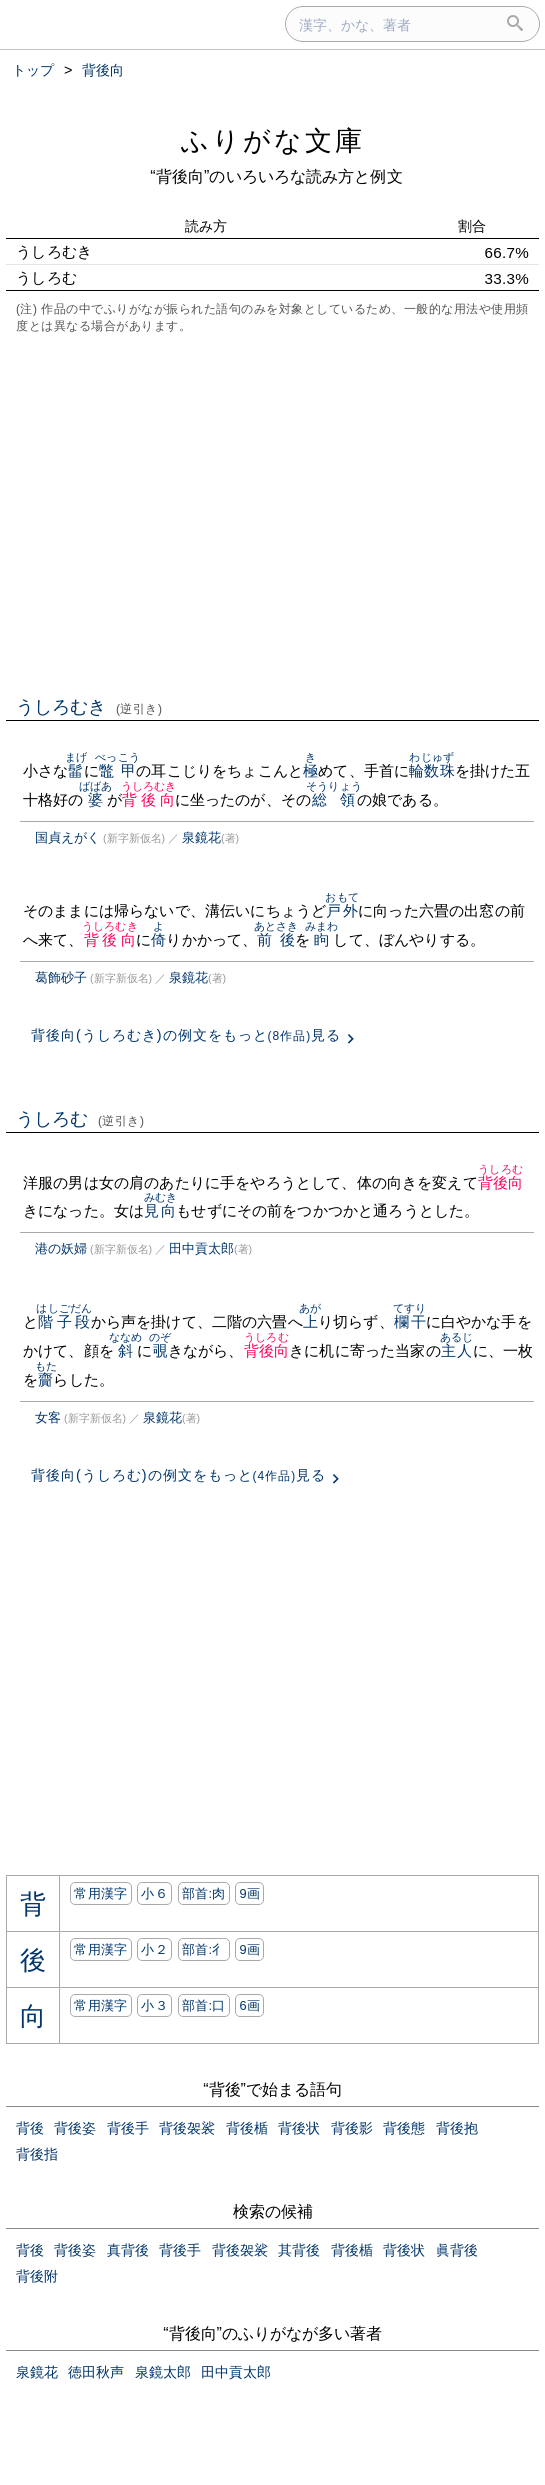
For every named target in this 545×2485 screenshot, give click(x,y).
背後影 (352, 2128)
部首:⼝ (204, 2005)
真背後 (128, 2250)
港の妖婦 (61, 1248)
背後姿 (75, 2128)
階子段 (64, 1321)
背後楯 (247, 2128)
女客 (48, 1417)
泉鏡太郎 (163, 2372)
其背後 (299, 2250)
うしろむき (89, 707)
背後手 (128, 2128)
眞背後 (457, 2250)
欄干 (409, 1321)
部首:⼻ (204, 1949)
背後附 (37, 2276)
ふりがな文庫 (273, 140)
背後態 (404, 2128)
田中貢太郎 (201, 1248)
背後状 (299, 2128)
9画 (249, 1893)
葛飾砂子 (61, 977)
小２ (154, 1949)
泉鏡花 (201, 837)
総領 (334, 799)
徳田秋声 (96, 2372)
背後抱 (457, 2128)
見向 (160, 1210)
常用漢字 (100, 1893)
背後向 (149, 799)
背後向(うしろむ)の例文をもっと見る (178, 1475)
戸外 (341, 910)
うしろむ (80, 1119)
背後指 (37, 2154)
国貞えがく (67, 837)
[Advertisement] (272, 513)
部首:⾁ (204, 1893)
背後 (30, 2128)
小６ (154, 1893)
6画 (249, 2005)
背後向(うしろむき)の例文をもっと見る (186, 1035)
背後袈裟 (187, 2128)
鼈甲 (117, 770)
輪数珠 (431, 770)
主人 (456, 1350)
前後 (276, 939)
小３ (154, 2005)
